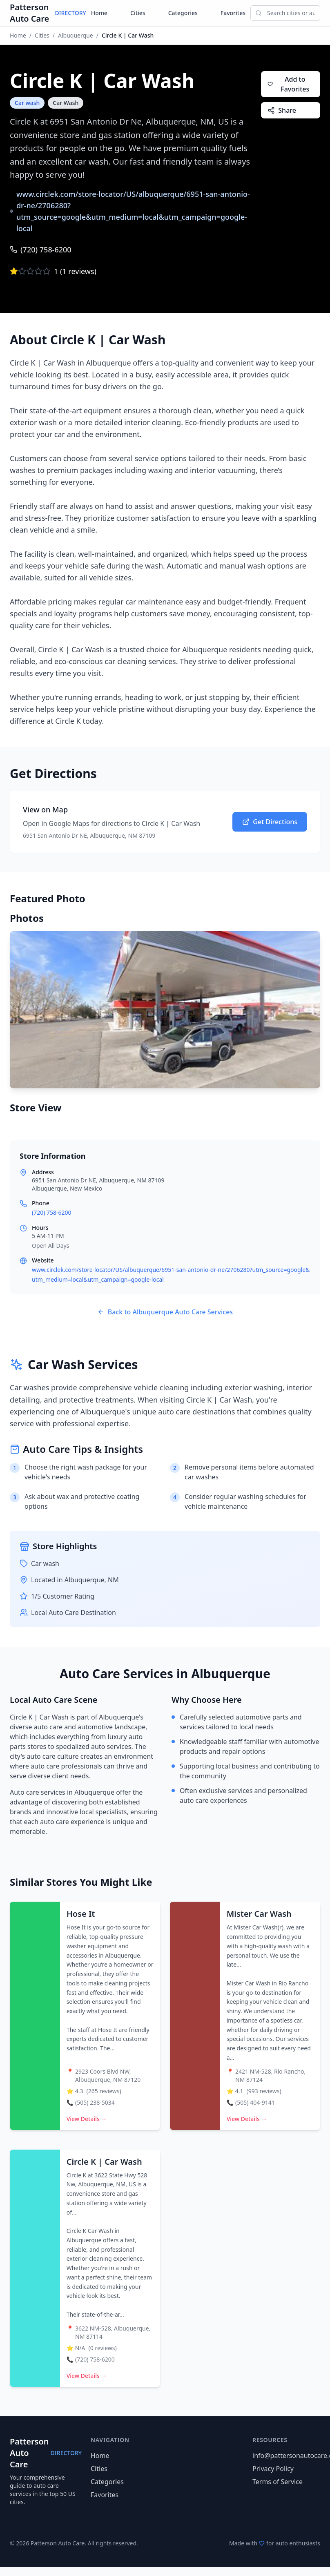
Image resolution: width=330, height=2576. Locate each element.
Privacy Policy (273, 2468)
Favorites (233, 13)
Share (282, 110)
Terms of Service (277, 2481)
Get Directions (269, 821)
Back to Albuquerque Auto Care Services (165, 1311)
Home (99, 13)
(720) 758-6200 (40, 249)
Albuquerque (75, 35)
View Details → (87, 2119)
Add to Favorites (288, 84)
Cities (137, 13)
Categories (183, 13)
